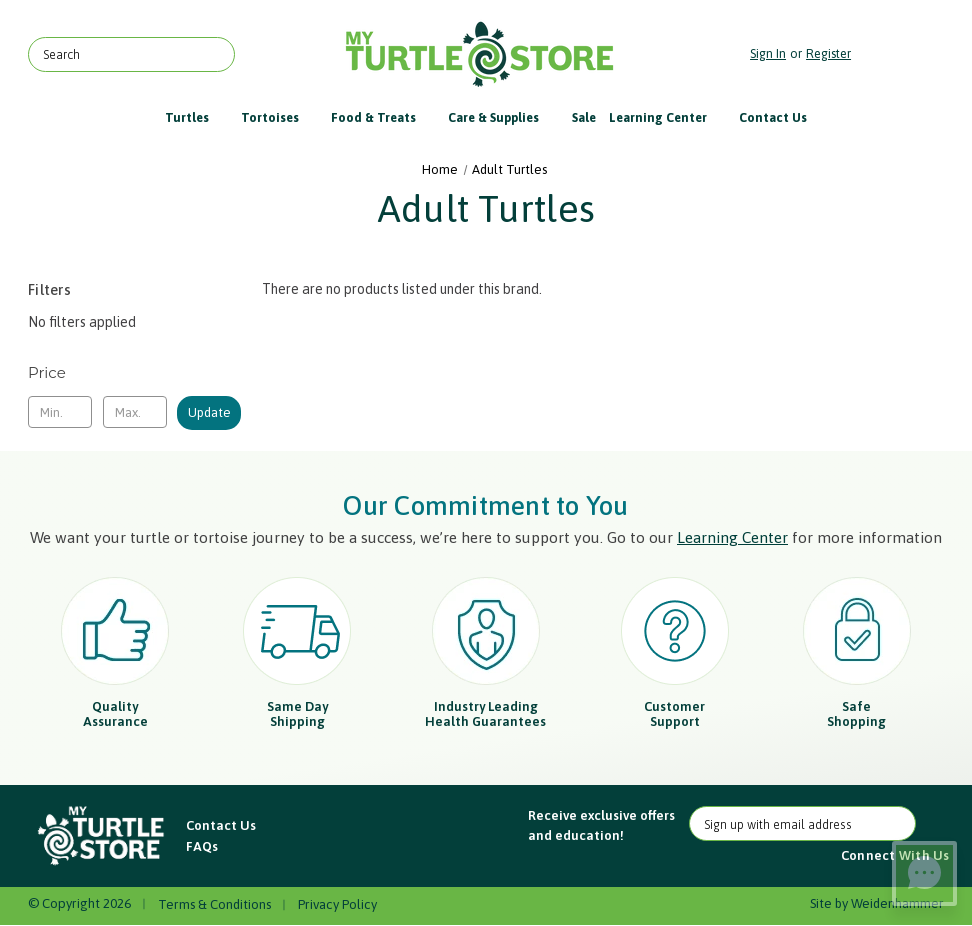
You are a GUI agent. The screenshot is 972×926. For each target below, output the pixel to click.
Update (209, 412)
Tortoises (279, 117)
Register (828, 53)
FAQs (202, 846)
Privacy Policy (337, 904)
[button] (102, 836)
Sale (584, 117)
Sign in (768, 53)
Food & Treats (383, 117)
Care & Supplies (503, 117)
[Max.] (135, 412)
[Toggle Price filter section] (134, 373)
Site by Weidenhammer (877, 903)
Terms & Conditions (214, 904)
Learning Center (667, 117)
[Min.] (60, 412)
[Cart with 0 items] (902, 54)
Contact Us (773, 117)
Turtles (196, 117)
